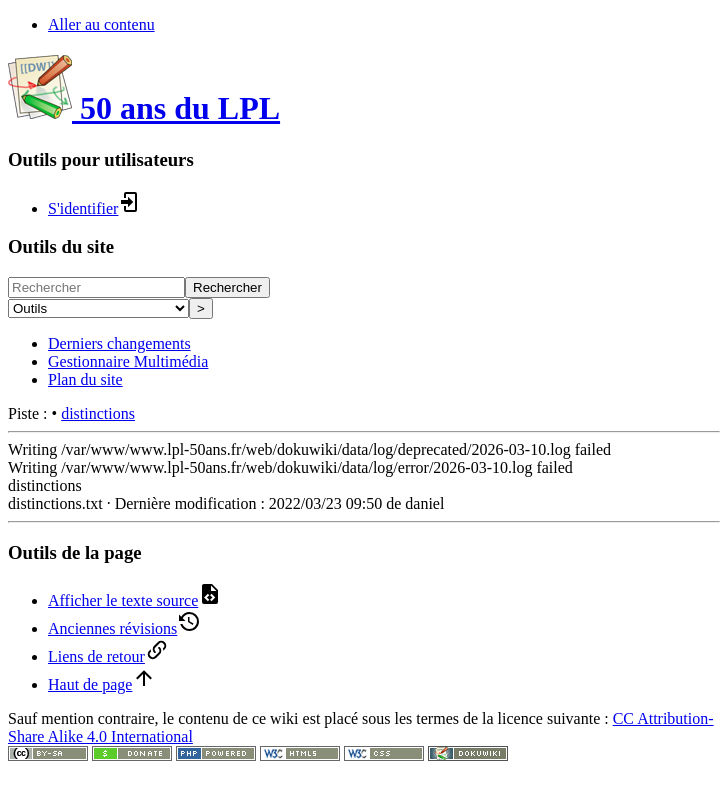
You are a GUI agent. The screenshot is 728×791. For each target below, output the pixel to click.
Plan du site (85, 379)
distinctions (98, 413)
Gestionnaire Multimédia (128, 361)
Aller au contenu (101, 24)
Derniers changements (119, 343)
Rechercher (227, 287)
